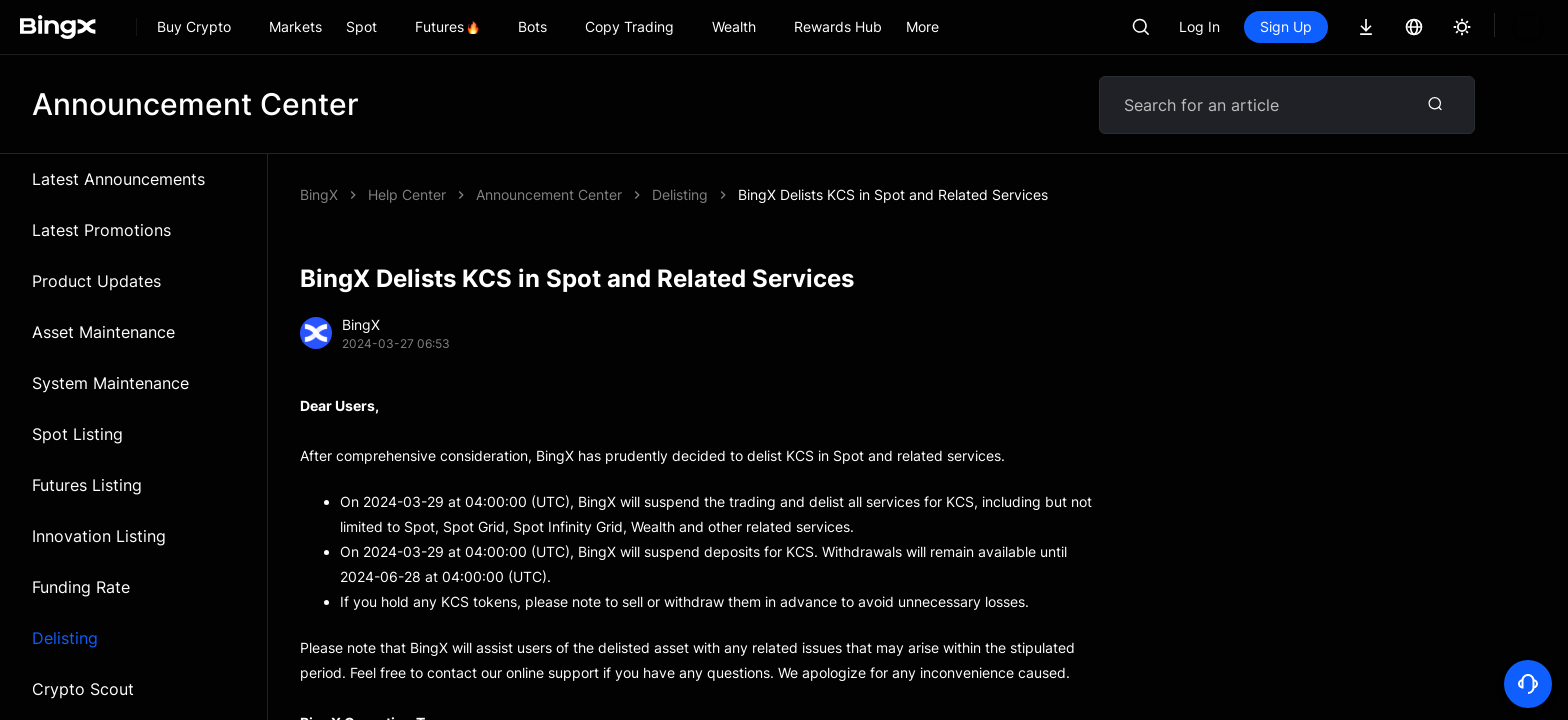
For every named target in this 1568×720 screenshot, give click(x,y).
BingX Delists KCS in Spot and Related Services (631, 194)
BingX (319, 194)
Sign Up (1286, 26)
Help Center (407, 194)
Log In (1199, 26)
